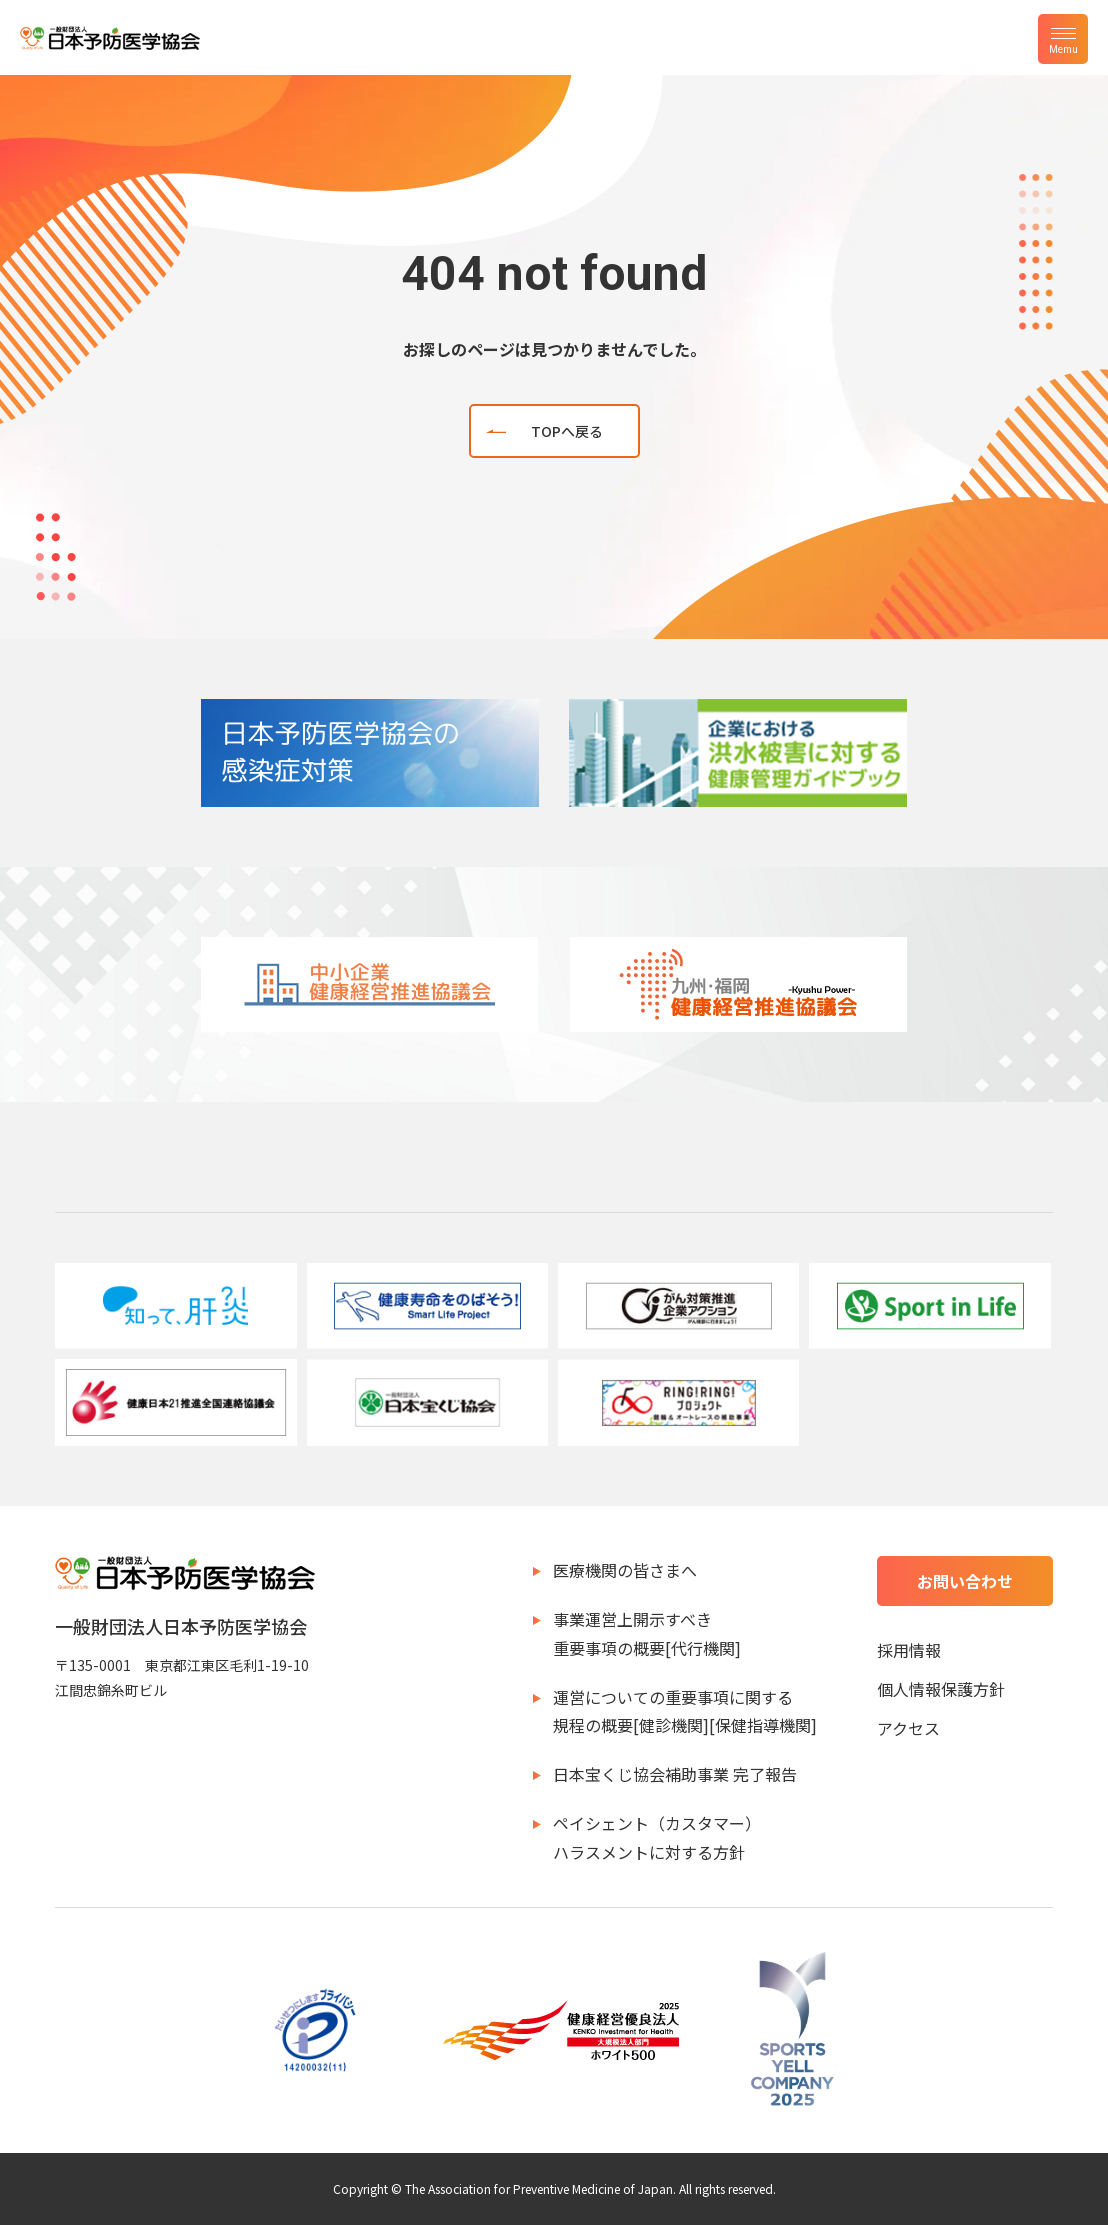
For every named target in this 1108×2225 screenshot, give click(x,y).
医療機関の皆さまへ (625, 1570)
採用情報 (909, 1650)
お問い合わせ (965, 1581)
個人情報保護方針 (941, 1689)
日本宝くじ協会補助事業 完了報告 (675, 1774)
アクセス (908, 1728)
